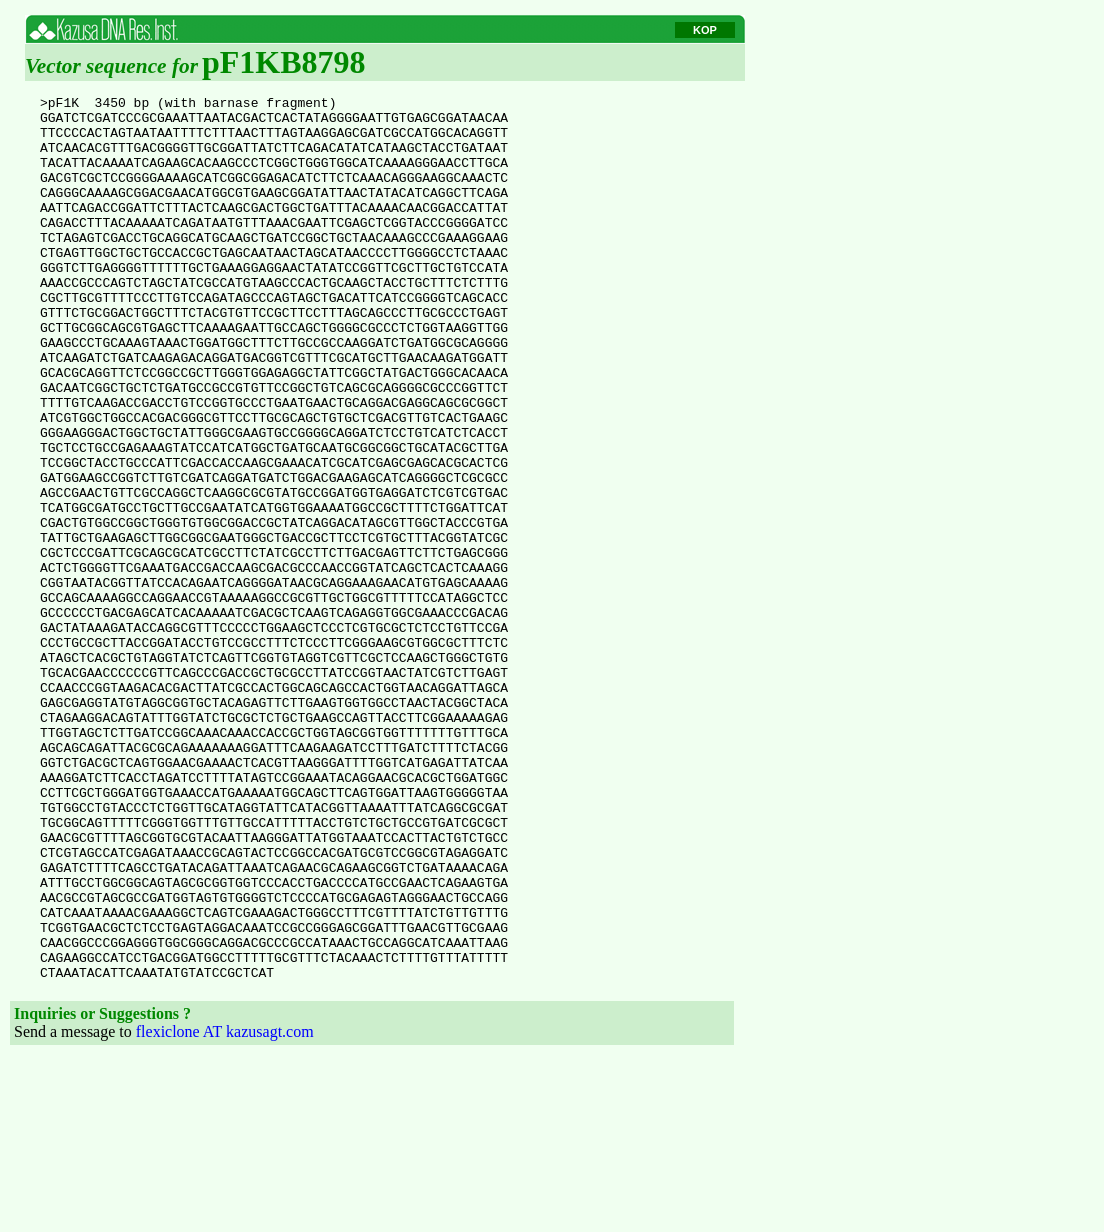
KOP (705, 30)
